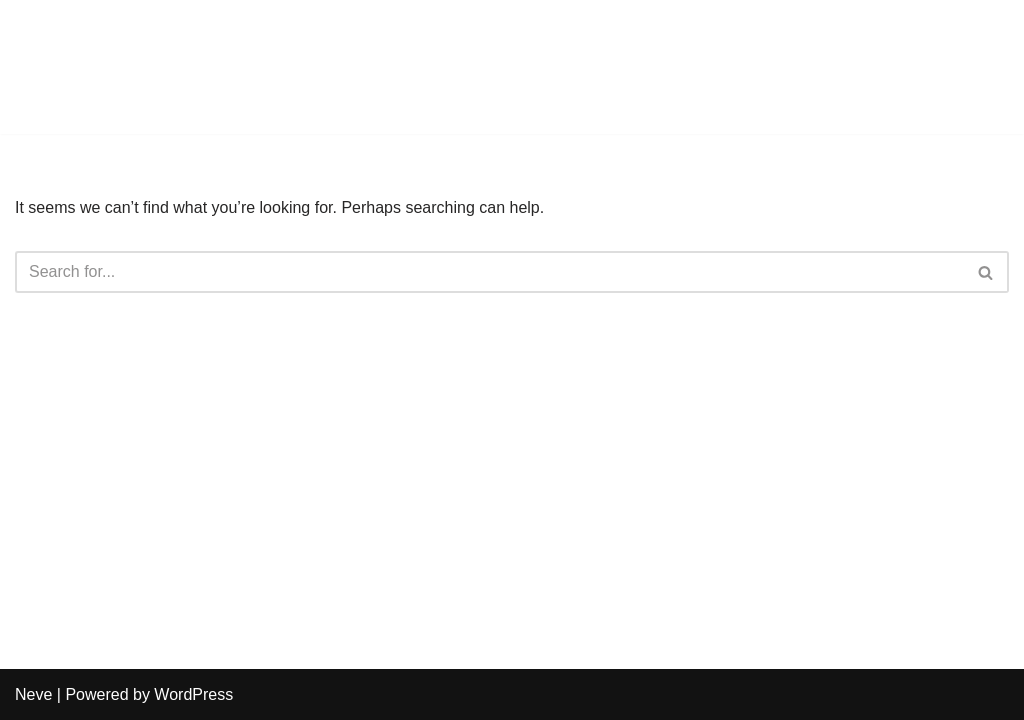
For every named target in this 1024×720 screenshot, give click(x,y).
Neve (33, 694)
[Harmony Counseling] (75, 67)
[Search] (489, 272)
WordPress (193, 694)
